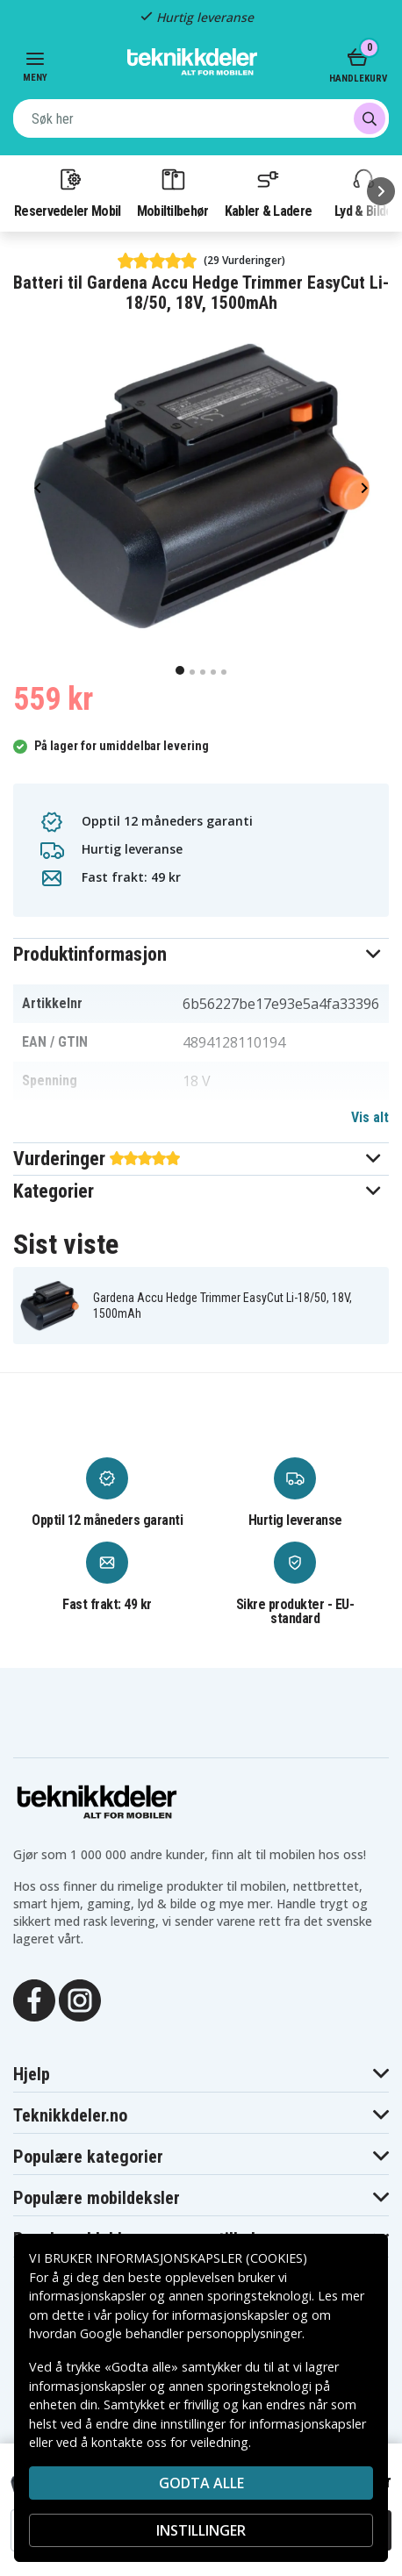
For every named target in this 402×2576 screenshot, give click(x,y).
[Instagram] (80, 1999)
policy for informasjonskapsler (202, 2315)
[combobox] (201, 118)
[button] (201, 954)
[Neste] (381, 191)
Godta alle (201, 2483)
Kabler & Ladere (268, 192)
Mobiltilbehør (173, 192)
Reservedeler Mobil (67, 192)
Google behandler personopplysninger (191, 2333)
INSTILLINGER (201, 2530)
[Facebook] (34, 1999)
